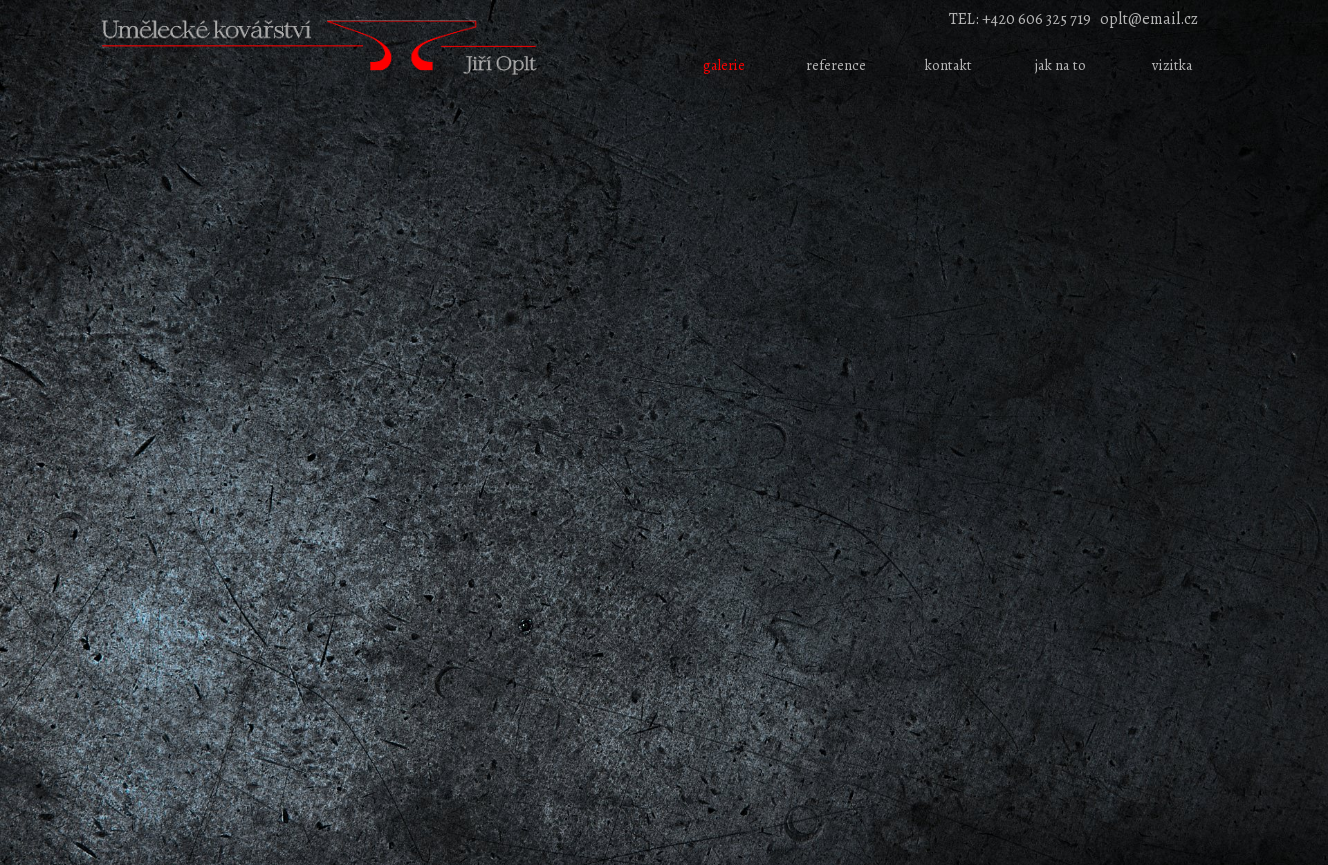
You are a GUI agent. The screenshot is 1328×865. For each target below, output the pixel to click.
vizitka (1172, 65)
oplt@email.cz (1149, 19)
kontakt (948, 65)
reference (836, 65)
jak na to (1060, 65)
